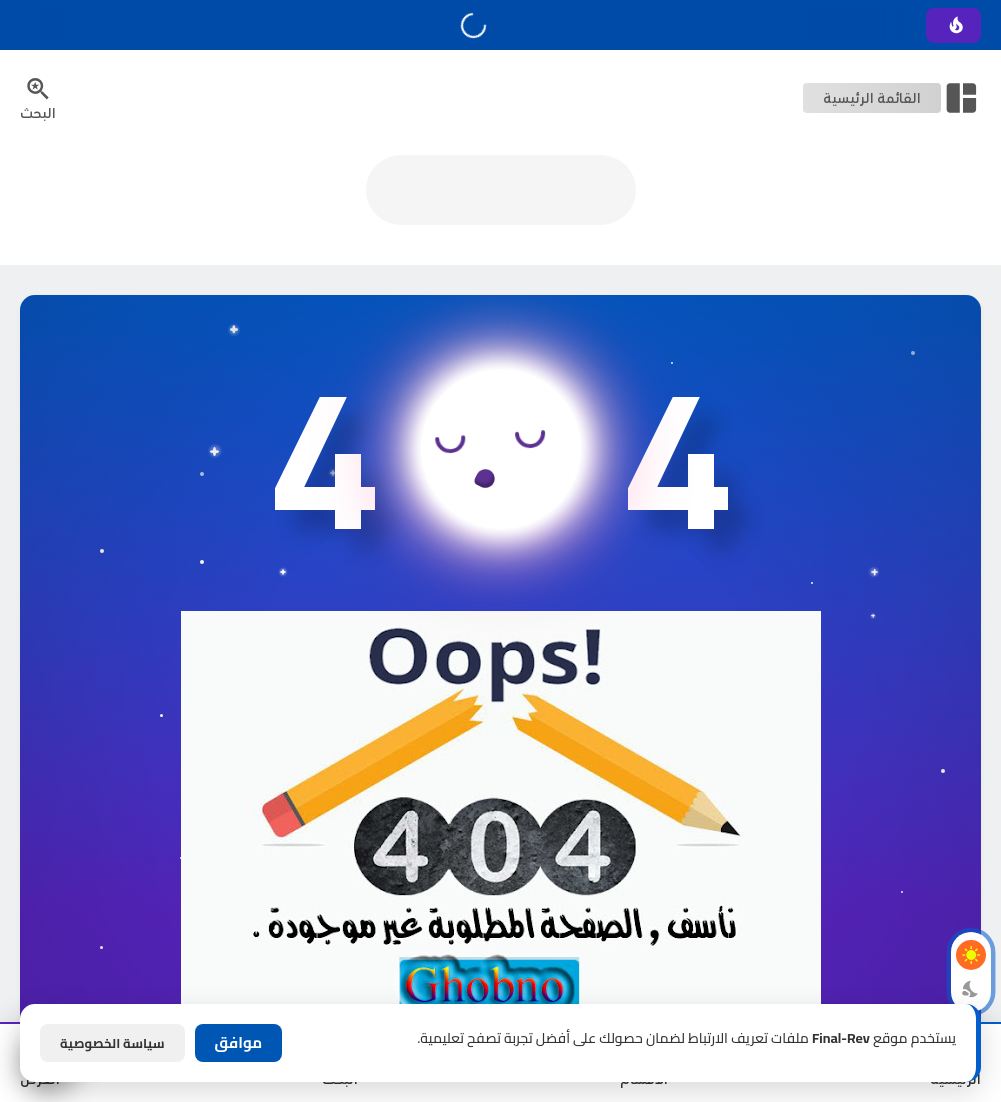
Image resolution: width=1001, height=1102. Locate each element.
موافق (239, 1042)
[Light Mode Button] (971, 955)
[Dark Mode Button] (971, 989)
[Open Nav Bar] (892, 98)
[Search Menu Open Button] (38, 98)
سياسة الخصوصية (112, 1043)
